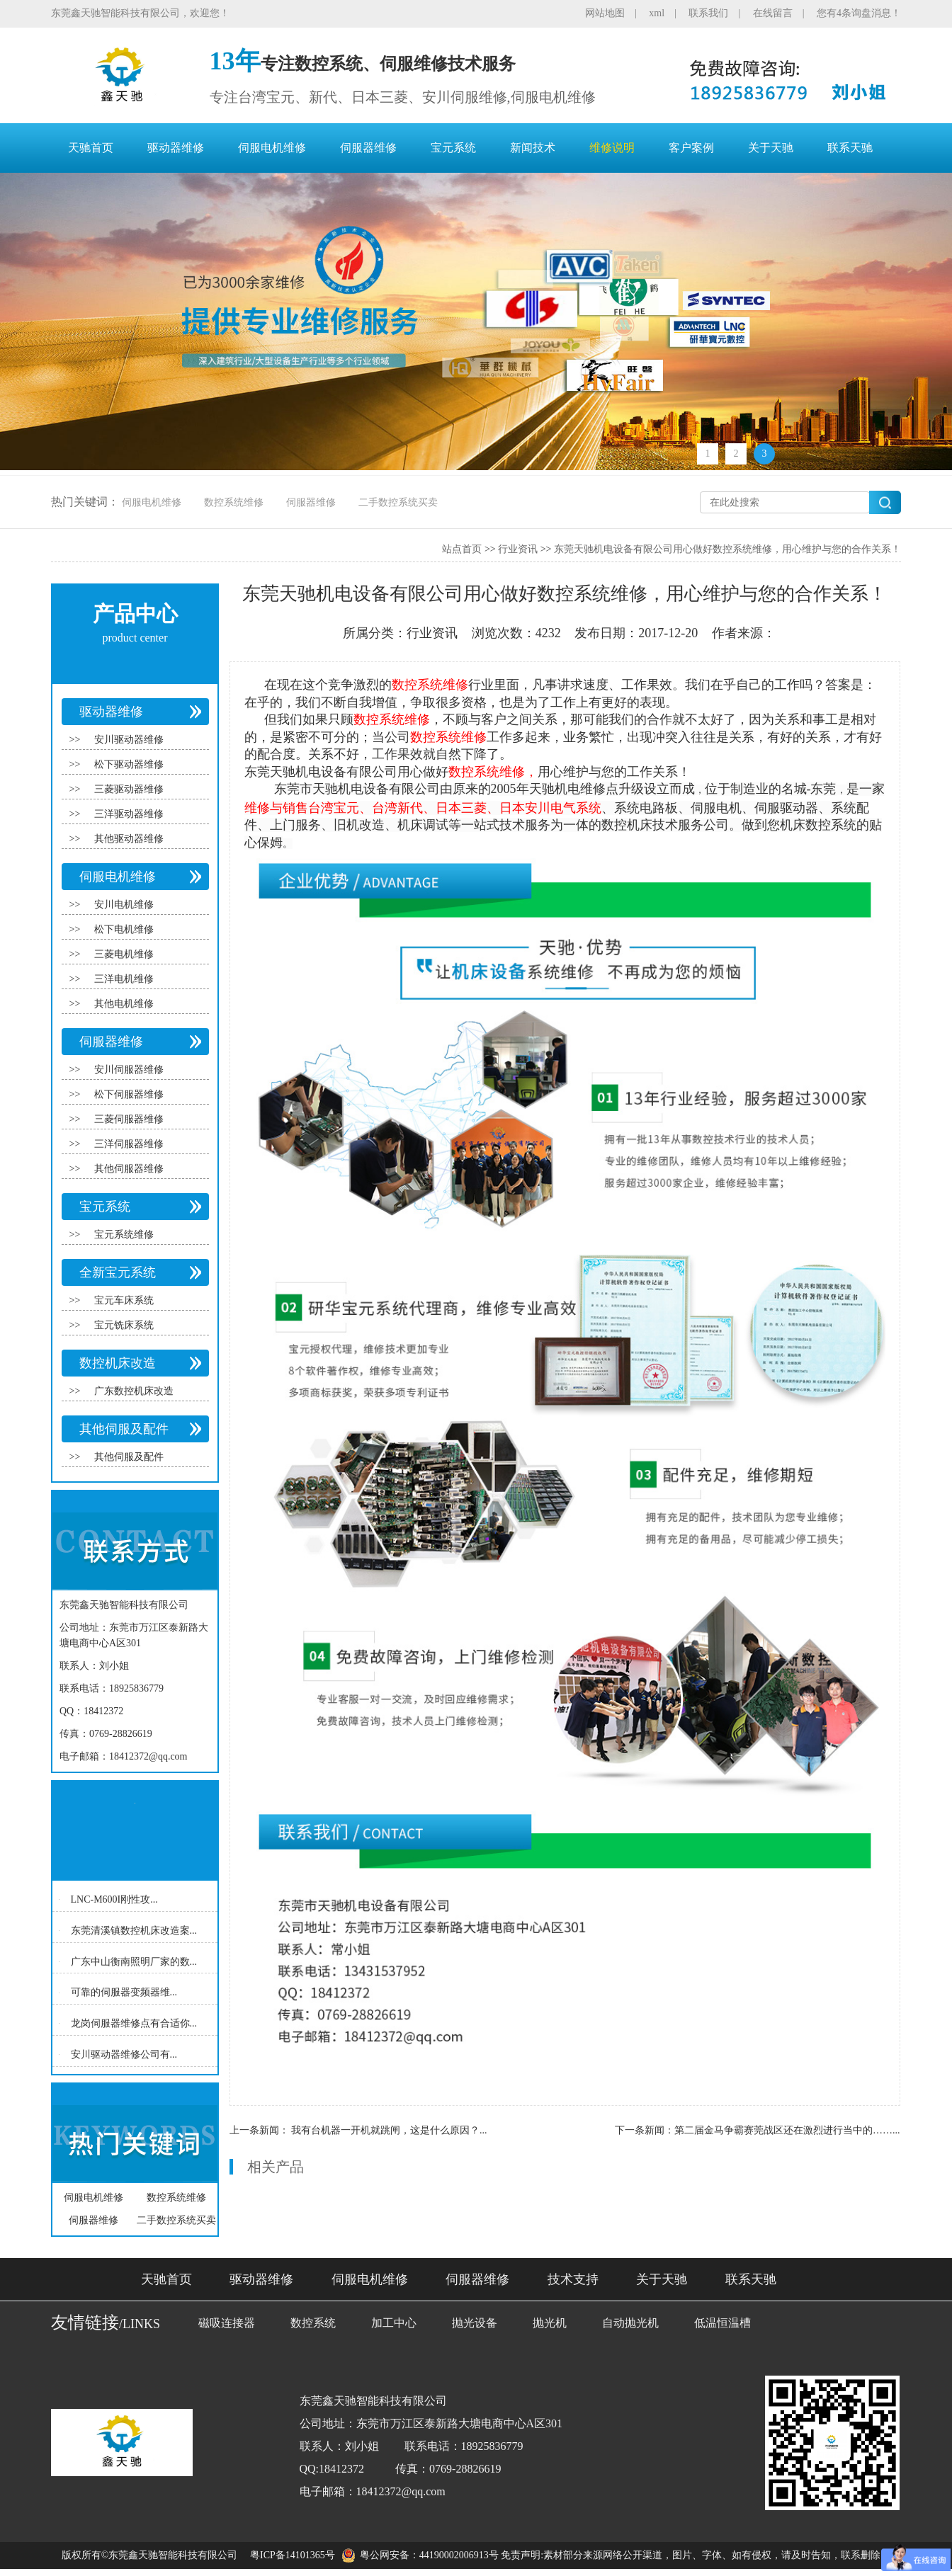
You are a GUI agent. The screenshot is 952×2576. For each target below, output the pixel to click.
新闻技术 (532, 148)
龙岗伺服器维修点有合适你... (134, 2023)
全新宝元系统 (117, 1272)
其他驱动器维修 (129, 838)
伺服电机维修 (272, 148)
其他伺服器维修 (129, 1168)
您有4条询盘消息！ (859, 13)
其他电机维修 (124, 1003)
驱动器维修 (175, 148)
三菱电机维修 (124, 954)
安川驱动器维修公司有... (124, 2054)
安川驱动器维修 (129, 739)
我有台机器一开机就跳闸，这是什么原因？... (389, 2130)
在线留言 (773, 13)
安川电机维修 (124, 904)
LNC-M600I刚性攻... (114, 1899)
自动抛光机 (630, 2323)
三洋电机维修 (124, 979)
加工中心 (393, 2323)
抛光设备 (474, 2323)
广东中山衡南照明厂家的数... (134, 1961)
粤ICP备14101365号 (292, 2555)
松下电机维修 (124, 929)
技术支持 (573, 2279)
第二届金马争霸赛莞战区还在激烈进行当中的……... (787, 2130)
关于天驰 (770, 148)
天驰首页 (90, 148)
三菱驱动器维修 (129, 789)
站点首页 (462, 549)
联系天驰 (850, 148)
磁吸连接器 (226, 2323)
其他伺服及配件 (124, 1429)
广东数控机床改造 (134, 1391)
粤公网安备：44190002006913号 (429, 2555)
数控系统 (313, 2323)
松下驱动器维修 (129, 764)
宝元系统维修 (124, 1234)
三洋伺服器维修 (129, 1144)
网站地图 (605, 13)
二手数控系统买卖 (398, 502)
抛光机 (550, 2323)
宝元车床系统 (124, 1300)
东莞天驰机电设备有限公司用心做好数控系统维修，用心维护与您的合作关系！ (727, 549)
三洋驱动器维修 (129, 814)
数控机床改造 (117, 1363)
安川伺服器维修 (129, 1069)
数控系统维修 (234, 502)
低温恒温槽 (722, 2323)
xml (656, 13)
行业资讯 (518, 549)
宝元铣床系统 (124, 1325)
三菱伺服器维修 (129, 1119)
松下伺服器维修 (129, 1094)
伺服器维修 (368, 148)
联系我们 (708, 13)
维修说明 (612, 148)
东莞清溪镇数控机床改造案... (134, 1930)
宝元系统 (453, 148)
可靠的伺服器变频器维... (124, 1992)
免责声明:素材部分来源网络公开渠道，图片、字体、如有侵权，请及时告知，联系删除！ (695, 2555)
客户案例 (691, 148)
